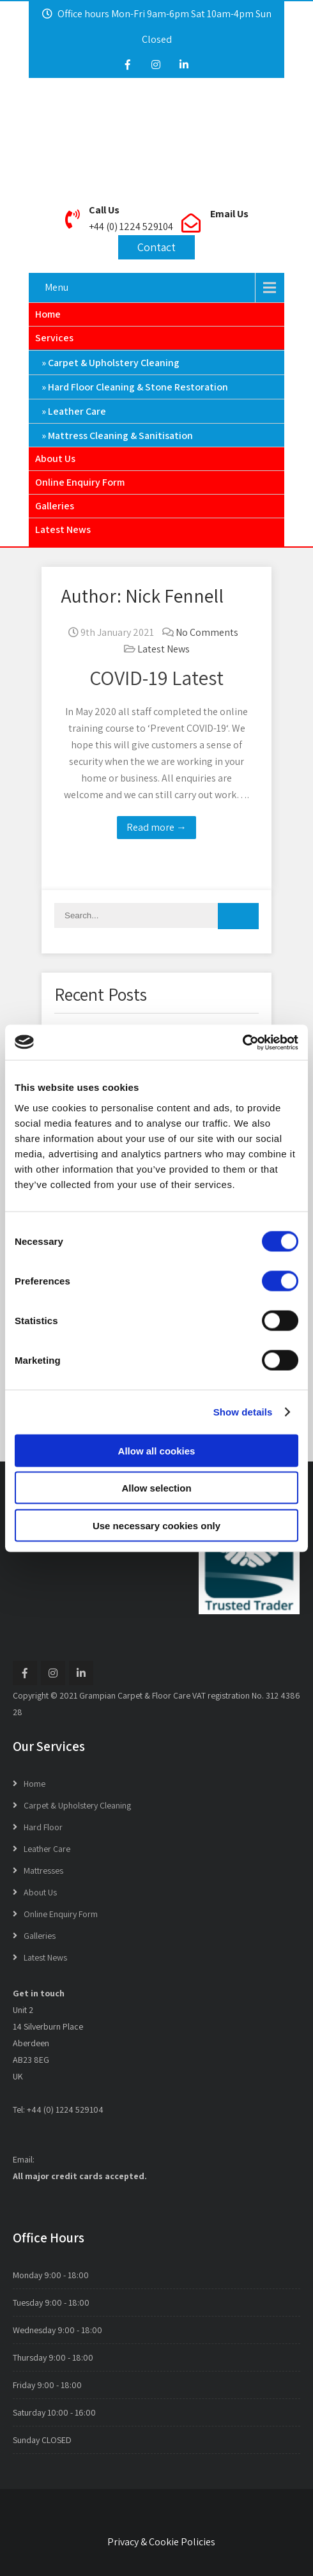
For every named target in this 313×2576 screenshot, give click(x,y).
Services (54, 337)
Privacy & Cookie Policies (161, 2542)
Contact (156, 247)
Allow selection (156, 1488)
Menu (56, 287)
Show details (243, 1412)
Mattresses (43, 1870)
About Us (55, 458)
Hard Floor (43, 1827)
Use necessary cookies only (156, 1525)
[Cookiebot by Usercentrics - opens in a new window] (242, 1042)
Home (48, 314)
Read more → (156, 827)
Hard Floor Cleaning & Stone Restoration (138, 387)
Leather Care (77, 411)
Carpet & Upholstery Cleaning (113, 362)
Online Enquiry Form (80, 482)
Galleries (54, 506)
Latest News (63, 529)
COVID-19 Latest (156, 677)
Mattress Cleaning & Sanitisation (120, 435)
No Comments (207, 632)
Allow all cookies (156, 1450)
